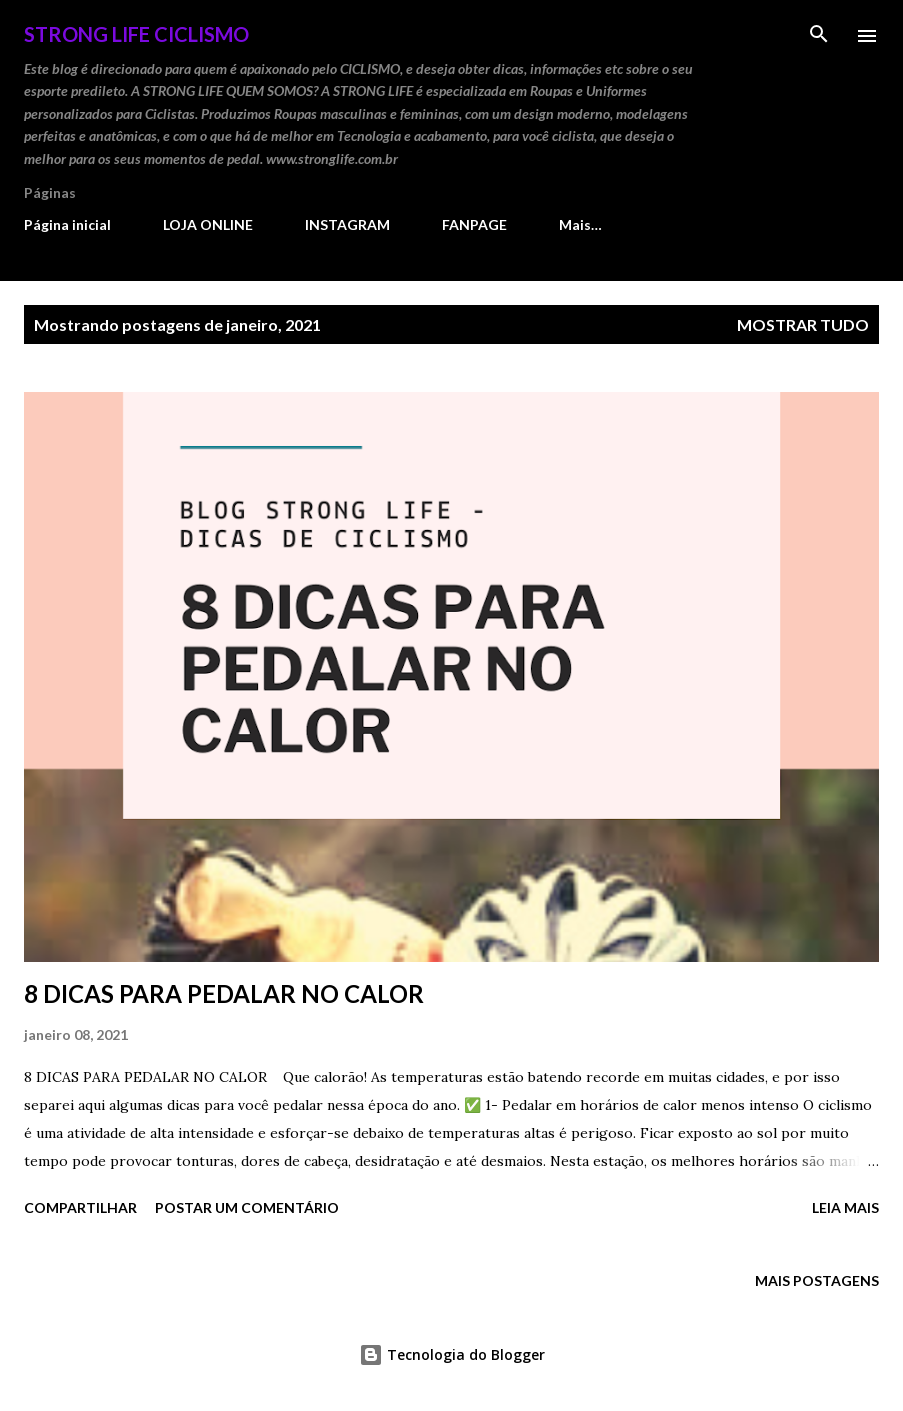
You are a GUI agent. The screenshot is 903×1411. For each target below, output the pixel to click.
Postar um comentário (247, 1207)
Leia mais (845, 1207)
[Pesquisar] (819, 36)
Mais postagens (817, 1280)
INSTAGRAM (347, 224)
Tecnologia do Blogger (452, 1354)
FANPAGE (474, 224)
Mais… (580, 224)
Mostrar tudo (803, 324)
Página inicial (67, 224)
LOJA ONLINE (208, 224)
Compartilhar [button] (80, 1207)
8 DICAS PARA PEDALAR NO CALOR (224, 993)
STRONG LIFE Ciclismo (136, 34)
